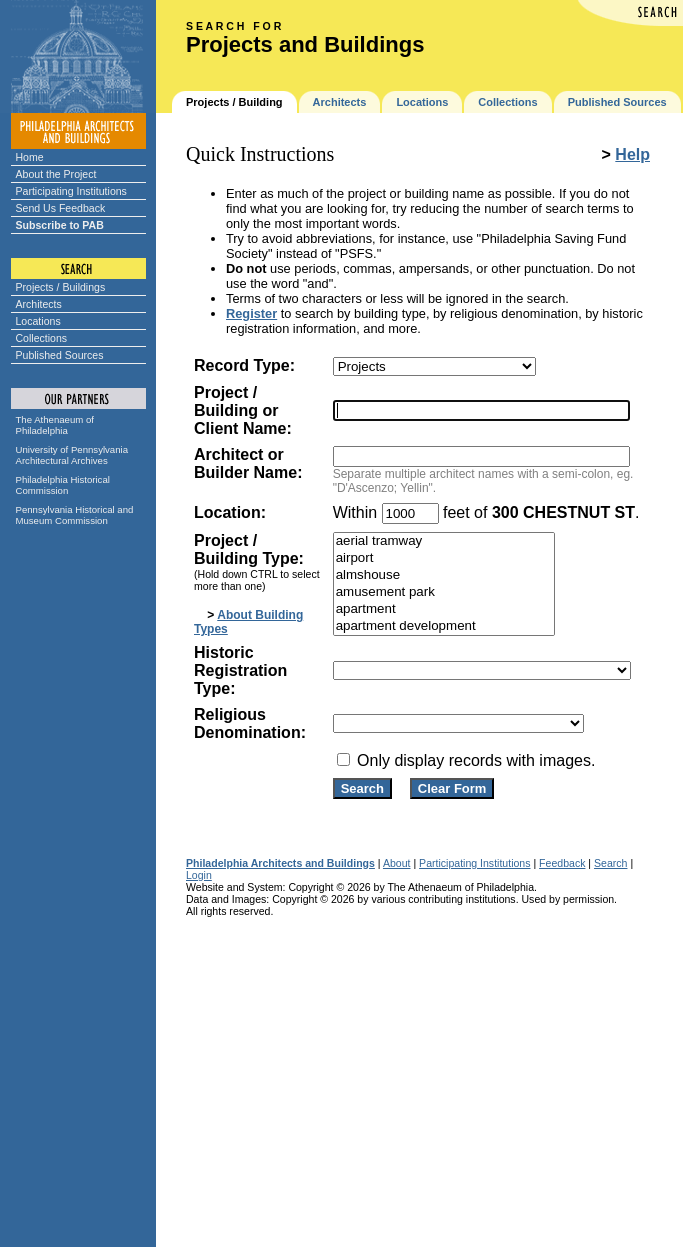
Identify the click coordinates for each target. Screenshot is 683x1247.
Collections (42, 338)
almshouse (444, 575)
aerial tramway (444, 541)
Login (199, 875)
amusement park (444, 592)
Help (632, 154)
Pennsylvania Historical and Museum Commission (75, 515)
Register (251, 313)
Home (30, 157)
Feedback (562, 863)
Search (610, 863)
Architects (39, 304)
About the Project (56, 174)
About (397, 863)
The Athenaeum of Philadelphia (55, 425)
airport (444, 558)
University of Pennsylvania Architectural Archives (72, 455)
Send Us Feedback (61, 208)
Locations (38, 321)
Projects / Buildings (61, 287)
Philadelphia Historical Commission (63, 485)
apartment (444, 609)
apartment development (444, 626)
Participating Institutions (71, 191)
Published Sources (60, 355)
